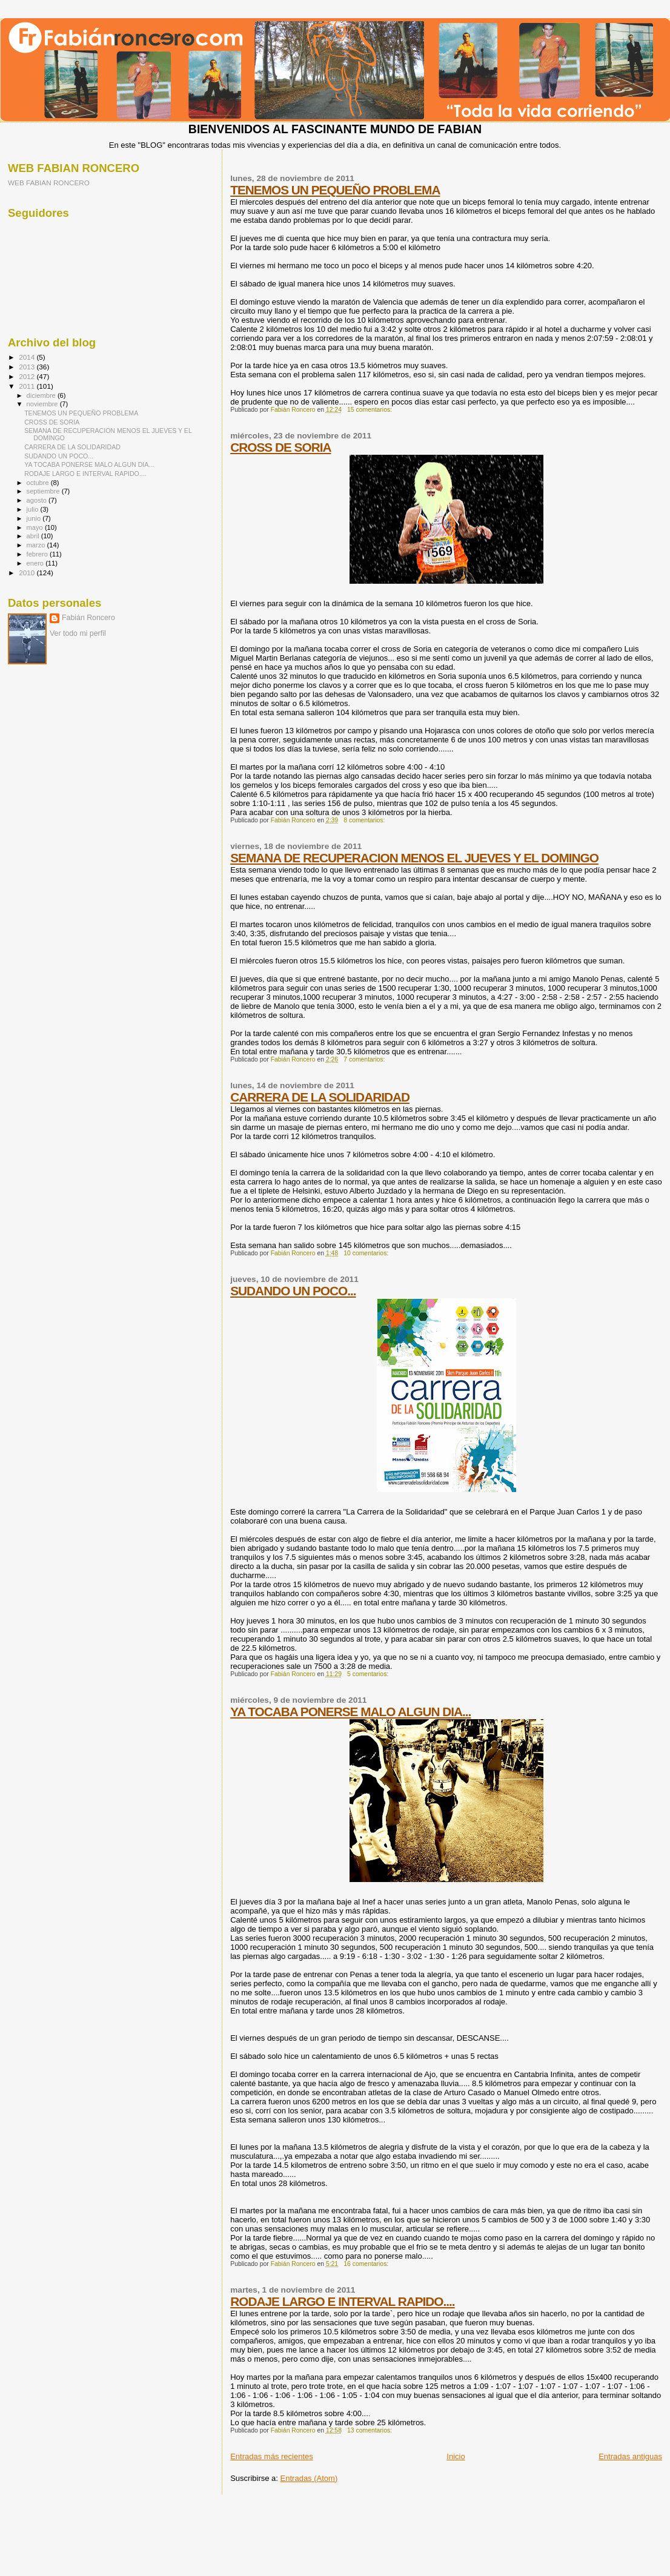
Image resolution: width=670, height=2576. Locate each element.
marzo (37, 545)
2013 (27, 367)
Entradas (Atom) (309, 2478)
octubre (39, 482)
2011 (27, 386)
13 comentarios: (370, 2430)
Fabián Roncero (88, 617)
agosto (38, 500)
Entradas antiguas (630, 2456)
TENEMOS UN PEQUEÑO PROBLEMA (335, 190)
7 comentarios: (364, 1059)
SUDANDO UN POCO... (293, 1291)
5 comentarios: (368, 1674)
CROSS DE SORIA (280, 447)
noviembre (43, 404)
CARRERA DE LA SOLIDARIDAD (320, 1097)
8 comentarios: (364, 820)
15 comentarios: (370, 409)
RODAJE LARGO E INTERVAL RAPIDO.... (342, 2301)
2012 (27, 376)
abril (34, 536)
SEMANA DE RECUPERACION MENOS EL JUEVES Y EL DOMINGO (414, 858)
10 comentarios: (366, 1253)
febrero (38, 554)
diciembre (42, 395)
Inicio (455, 2456)
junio (35, 518)
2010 (27, 572)
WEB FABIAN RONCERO (49, 183)
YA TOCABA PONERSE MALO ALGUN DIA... (350, 1712)
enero (36, 563)
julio (34, 509)
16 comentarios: (366, 2264)
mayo (36, 527)
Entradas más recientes (271, 2456)
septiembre (44, 491)
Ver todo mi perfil (78, 633)
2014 (27, 357)
